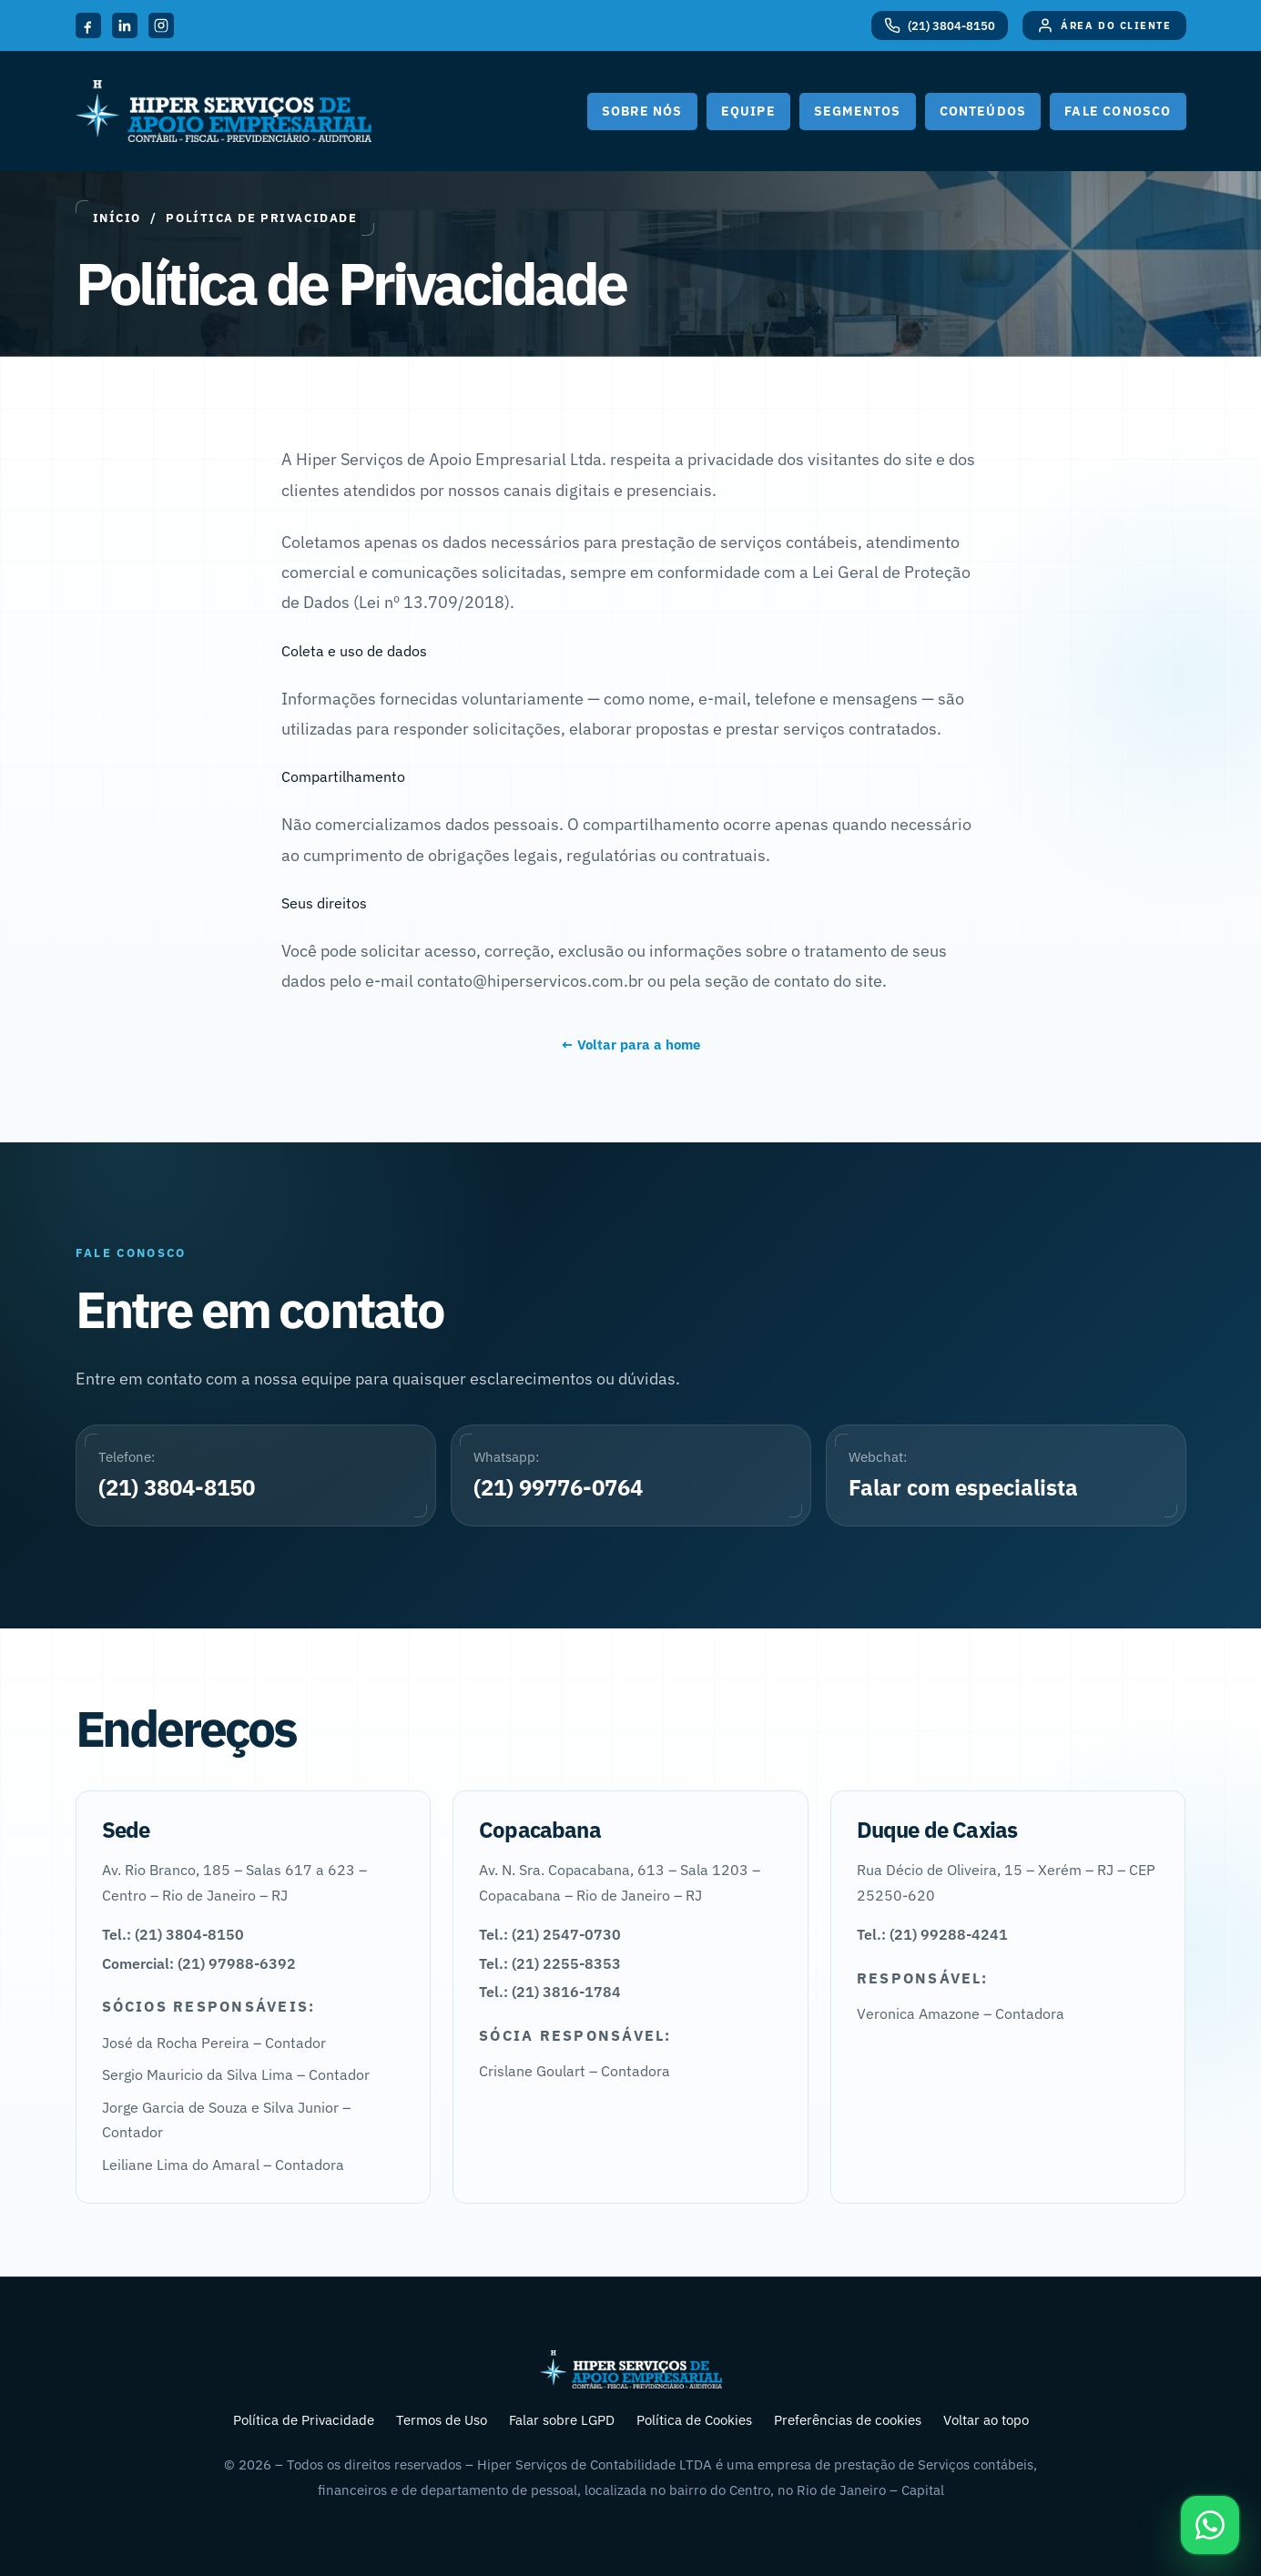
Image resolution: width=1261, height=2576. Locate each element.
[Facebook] (88, 25)
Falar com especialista (963, 1487)
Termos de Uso (441, 2420)
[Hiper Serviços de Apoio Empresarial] (223, 111)
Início (117, 218)
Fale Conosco (1117, 111)
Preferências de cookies (847, 2420)
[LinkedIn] (124, 25)
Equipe (748, 111)
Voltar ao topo (986, 2420)
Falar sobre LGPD (562, 2420)
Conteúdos (983, 111)
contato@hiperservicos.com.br (530, 980)
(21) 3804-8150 (176, 1487)
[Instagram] (161, 25)
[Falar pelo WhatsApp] (1210, 2525)
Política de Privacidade (303, 2420)
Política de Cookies (694, 2420)
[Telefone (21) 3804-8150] (939, 25)
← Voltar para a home (630, 1044)
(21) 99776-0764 (558, 1487)
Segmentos (857, 111)
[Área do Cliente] (1103, 25)
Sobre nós (642, 111)
